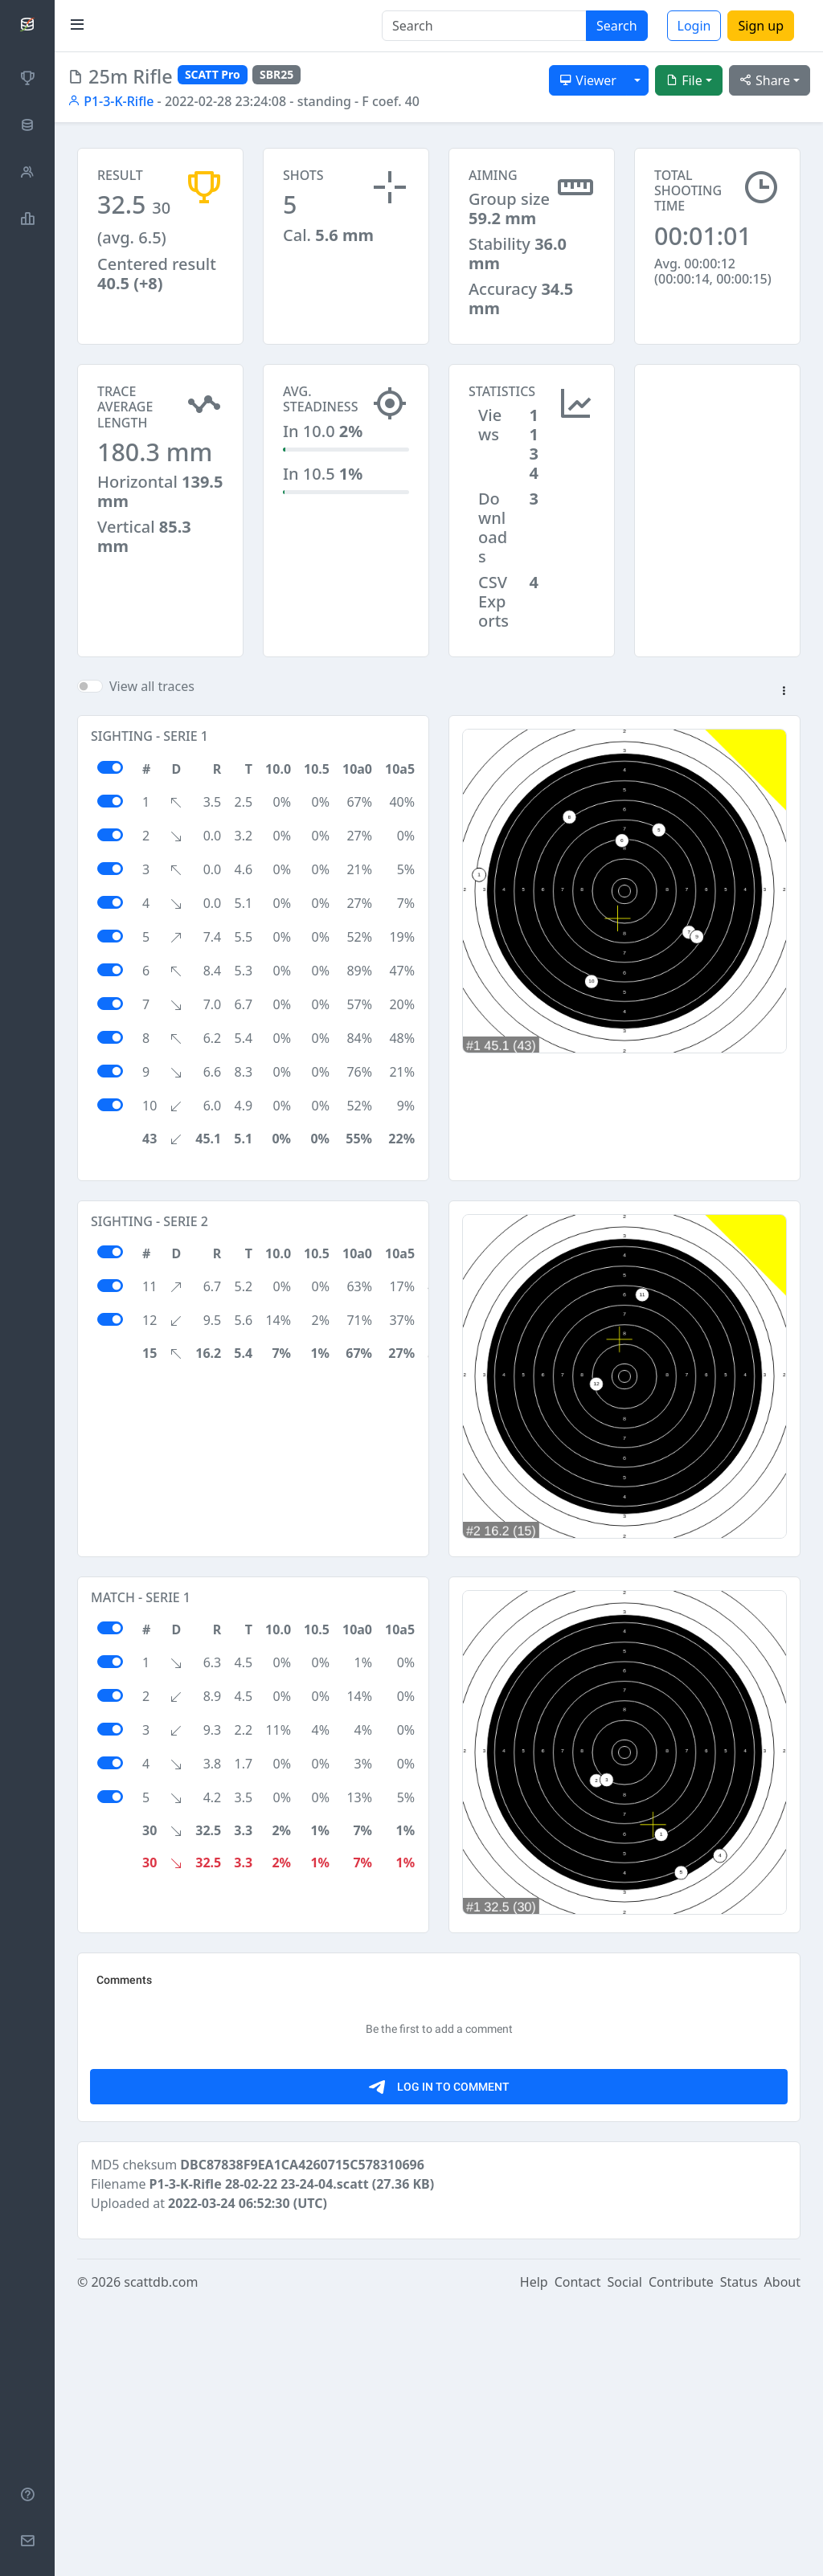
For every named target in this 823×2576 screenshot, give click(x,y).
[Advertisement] (717, 444)
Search (616, 26)
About (782, 2553)
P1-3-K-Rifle (111, 101)
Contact (578, 2553)
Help (534, 2553)
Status (739, 2553)
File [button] (683, 80)
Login (694, 26)
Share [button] (764, 80)
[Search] (484, 25)
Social (625, 2553)
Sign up (761, 26)
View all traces (151, 686)
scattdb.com (161, 2553)
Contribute (681, 2553)
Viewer (587, 80)
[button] (783, 692)
